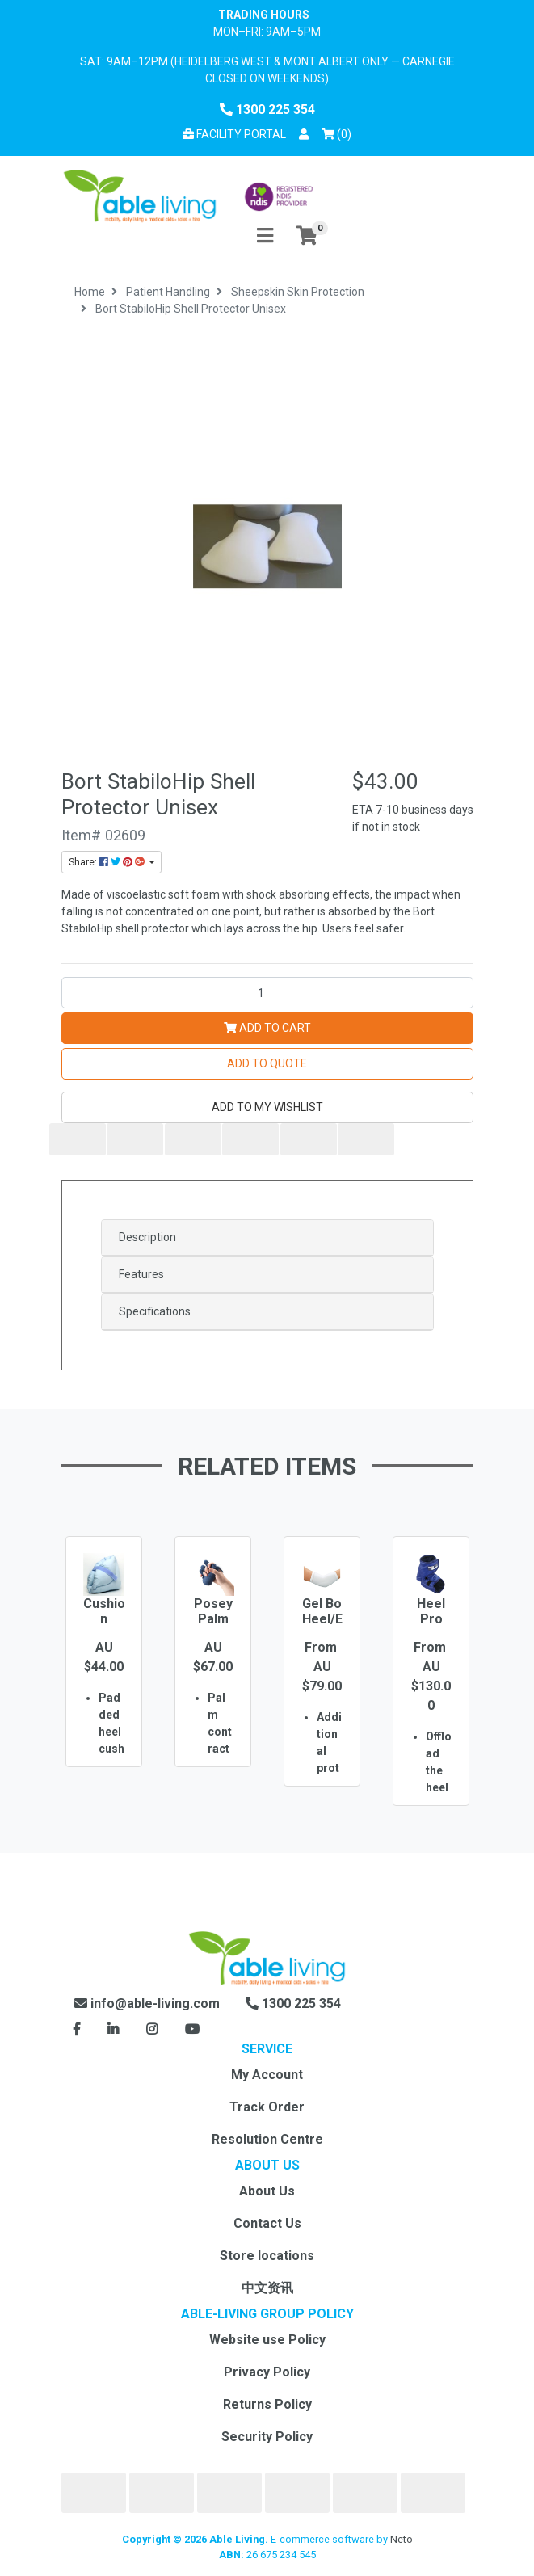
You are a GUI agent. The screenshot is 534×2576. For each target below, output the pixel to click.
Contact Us (267, 2223)
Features (141, 1274)
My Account (267, 2074)
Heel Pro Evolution (431, 1627)
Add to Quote (267, 1063)
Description (147, 1237)
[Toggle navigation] (265, 236)
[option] (103, 1675)
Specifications (155, 1311)
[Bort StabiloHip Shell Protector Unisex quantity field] (267, 992)
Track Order (267, 2107)
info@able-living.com (147, 2003)
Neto (401, 2539)
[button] (303, 134)
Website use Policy (267, 2339)
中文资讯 (267, 2288)
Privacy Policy (267, 2372)
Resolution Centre (267, 2139)
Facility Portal (234, 134)
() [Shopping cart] (339, 133)
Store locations (267, 2255)
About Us (267, 2191)
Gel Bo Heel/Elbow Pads (321, 1627)
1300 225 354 (267, 109)
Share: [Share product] (108, 862)
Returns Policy (267, 2404)
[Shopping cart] (307, 236)
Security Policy (267, 2436)
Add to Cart (267, 1027)
